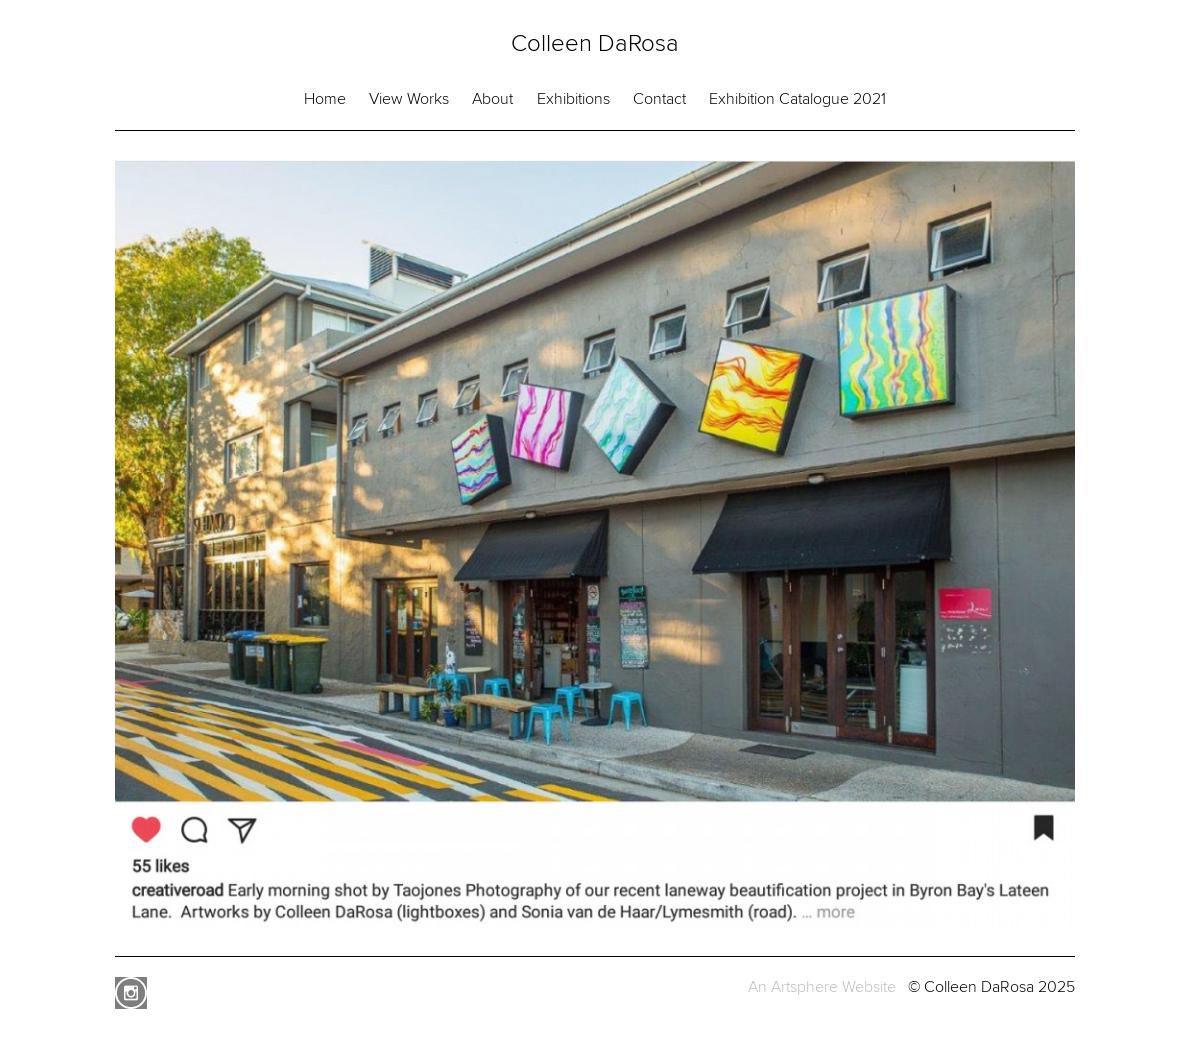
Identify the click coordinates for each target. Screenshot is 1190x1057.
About (492, 99)
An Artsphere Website (822, 987)
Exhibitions (573, 99)
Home (325, 99)
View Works (409, 99)
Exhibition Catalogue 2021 (797, 99)
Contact (659, 99)
